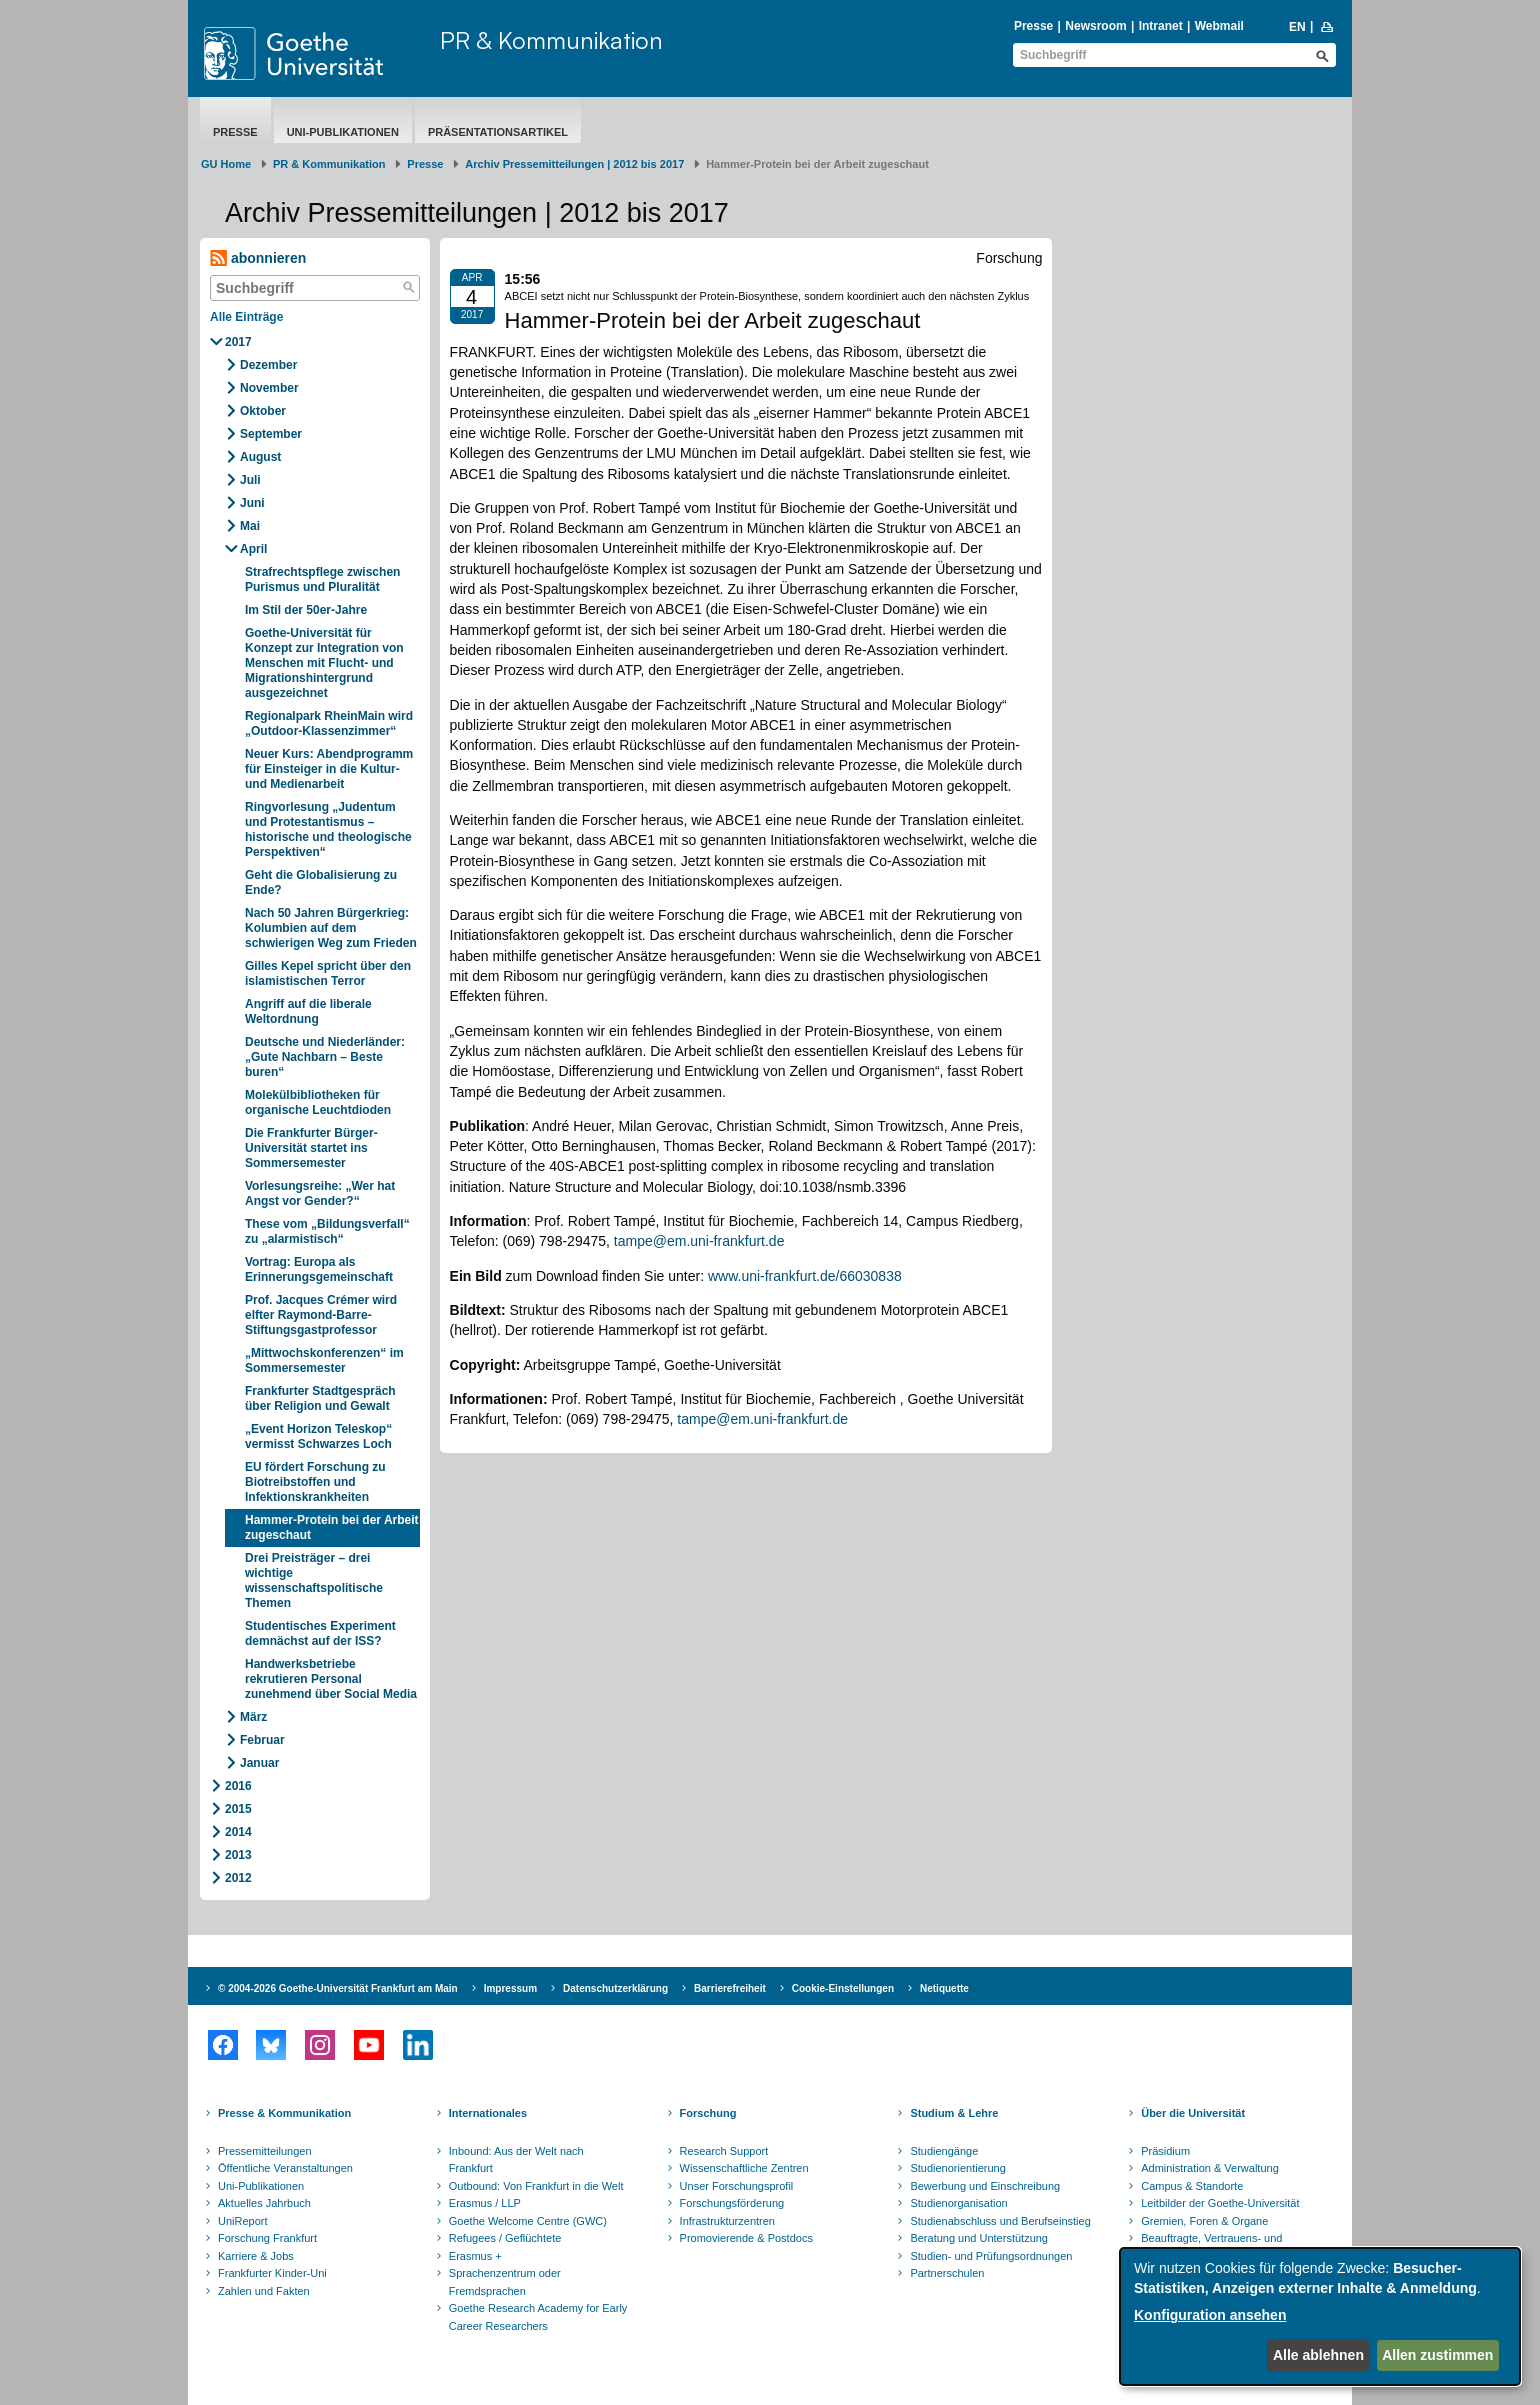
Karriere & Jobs (256, 2256)
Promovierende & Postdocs (746, 2238)
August (260, 457)
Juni (252, 503)
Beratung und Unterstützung (979, 2238)
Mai (250, 526)
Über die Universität (1193, 2113)
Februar (262, 1740)
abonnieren (258, 258)
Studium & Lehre (954, 2113)
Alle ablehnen (1318, 2355)
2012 (238, 1878)
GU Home (226, 164)
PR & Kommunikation (551, 40)
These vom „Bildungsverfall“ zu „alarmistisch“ (327, 1231)
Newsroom (1095, 26)
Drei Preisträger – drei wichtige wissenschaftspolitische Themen (314, 1580)
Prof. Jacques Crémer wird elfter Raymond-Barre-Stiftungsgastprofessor (321, 1315)
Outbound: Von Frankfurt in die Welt (536, 2186)
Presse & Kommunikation (284, 2113)
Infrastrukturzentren (727, 2221)
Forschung (708, 2113)
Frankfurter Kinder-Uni (272, 2273)
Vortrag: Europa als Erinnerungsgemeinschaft (319, 1269)
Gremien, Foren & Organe (1204, 2221)
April (253, 549)
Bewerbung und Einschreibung (985, 2186)
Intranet (1161, 26)
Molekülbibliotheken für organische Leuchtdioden (318, 1102)
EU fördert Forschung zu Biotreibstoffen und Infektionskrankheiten (315, 1482)
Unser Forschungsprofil (737, 2186)
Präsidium (1165, 2151)
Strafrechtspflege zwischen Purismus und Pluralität (322, 579)
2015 (238, 1809)
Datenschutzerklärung (615, 1988)
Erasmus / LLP (485, 2203)
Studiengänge (944, 2151)
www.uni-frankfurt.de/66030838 (805, 1276)
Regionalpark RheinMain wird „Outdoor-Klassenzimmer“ (329, 723)
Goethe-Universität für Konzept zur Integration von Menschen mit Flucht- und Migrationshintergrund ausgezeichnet (324, 663)
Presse (1033, 26)
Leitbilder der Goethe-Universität (1220, 2203)
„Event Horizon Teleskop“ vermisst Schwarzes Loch (318, 1436)
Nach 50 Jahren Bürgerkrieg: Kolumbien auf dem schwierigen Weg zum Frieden (331, 928)
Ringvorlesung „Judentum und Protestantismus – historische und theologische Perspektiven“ (328, 829)
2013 (238, 1855)
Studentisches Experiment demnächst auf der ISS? (320, 1633)
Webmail (1219, 26)
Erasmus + (475, 2256)
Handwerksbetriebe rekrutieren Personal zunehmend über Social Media (331, 1679)
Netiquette (944, 1988)
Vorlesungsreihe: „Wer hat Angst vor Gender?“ (320, 1193)
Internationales (488, 2113)
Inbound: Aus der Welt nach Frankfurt (516, 2160)
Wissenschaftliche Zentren (744, 2168)
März (253, 1717)
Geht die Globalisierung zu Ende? (321, 882)
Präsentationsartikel (498, 132)
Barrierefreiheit (730, 1988)
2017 (238, 342)
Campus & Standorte (1192, 2186)
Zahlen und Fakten (264, 2291)
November (269, 388)
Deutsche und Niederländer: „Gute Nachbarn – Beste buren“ (325, 1057)
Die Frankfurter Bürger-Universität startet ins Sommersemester (311, 1148)
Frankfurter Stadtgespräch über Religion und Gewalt (320, 1398)
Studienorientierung (957, 2168)
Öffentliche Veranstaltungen (285, 2168)
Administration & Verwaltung (1210, 2168)
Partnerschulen (947, 2273)
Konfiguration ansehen (1210, 2315)
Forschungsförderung (732, 2203)
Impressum (510, 1988)
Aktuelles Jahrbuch (264, 2203)
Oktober (263, 411)
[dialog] (1320, 2316)
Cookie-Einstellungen (843, 1988)
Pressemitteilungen (265, 2151)
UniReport (243, 2221)
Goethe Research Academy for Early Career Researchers (538, 2317)
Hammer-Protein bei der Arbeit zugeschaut (332, 1527)
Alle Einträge (246, 317)
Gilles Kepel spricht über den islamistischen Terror (328, 973)
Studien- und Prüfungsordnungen (991, 2256)
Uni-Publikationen (343, 132)
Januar (259, 1763)
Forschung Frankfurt (267, 2238)
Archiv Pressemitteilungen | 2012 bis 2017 (574, 164)
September (271, 434)
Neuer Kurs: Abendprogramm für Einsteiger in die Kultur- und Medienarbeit (329, 769)
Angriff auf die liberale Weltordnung (308, 1011)
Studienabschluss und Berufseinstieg (1000, 2221)
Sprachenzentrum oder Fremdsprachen (505, 2282)
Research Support (724, 2151)
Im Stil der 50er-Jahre (306, 610)
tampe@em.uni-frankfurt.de (699, 1241)
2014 (238, 1832)
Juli (250, 480)
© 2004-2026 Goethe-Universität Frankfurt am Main (338, 1988)
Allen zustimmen (1437, 2355)
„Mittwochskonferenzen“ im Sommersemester (324, 1360)
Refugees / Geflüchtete (505, 2238)
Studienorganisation (958, 2203)
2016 (238, 1786)
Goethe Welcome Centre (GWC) (528, 2221)
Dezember (268, 365)
